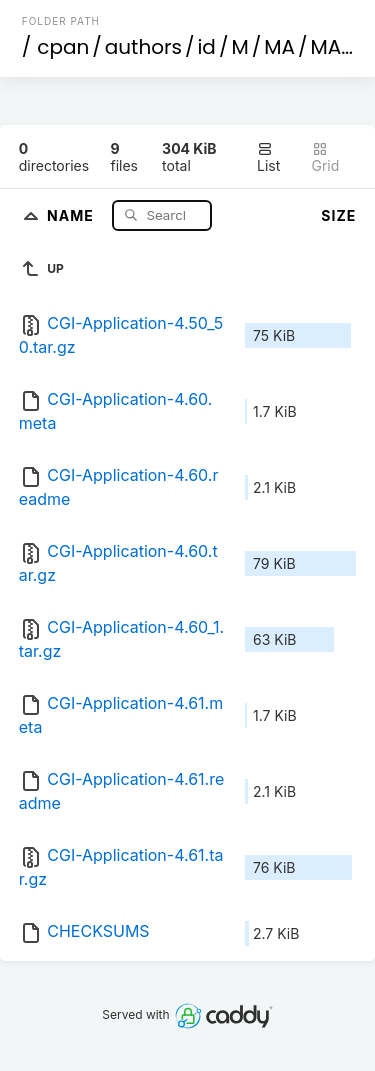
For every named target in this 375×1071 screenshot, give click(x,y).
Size (338, 215)
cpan (63, 47)
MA (279, 47)
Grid (326, 157)
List (268, 157)
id (206, 47)
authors (143, 47)
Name (72, 214)
